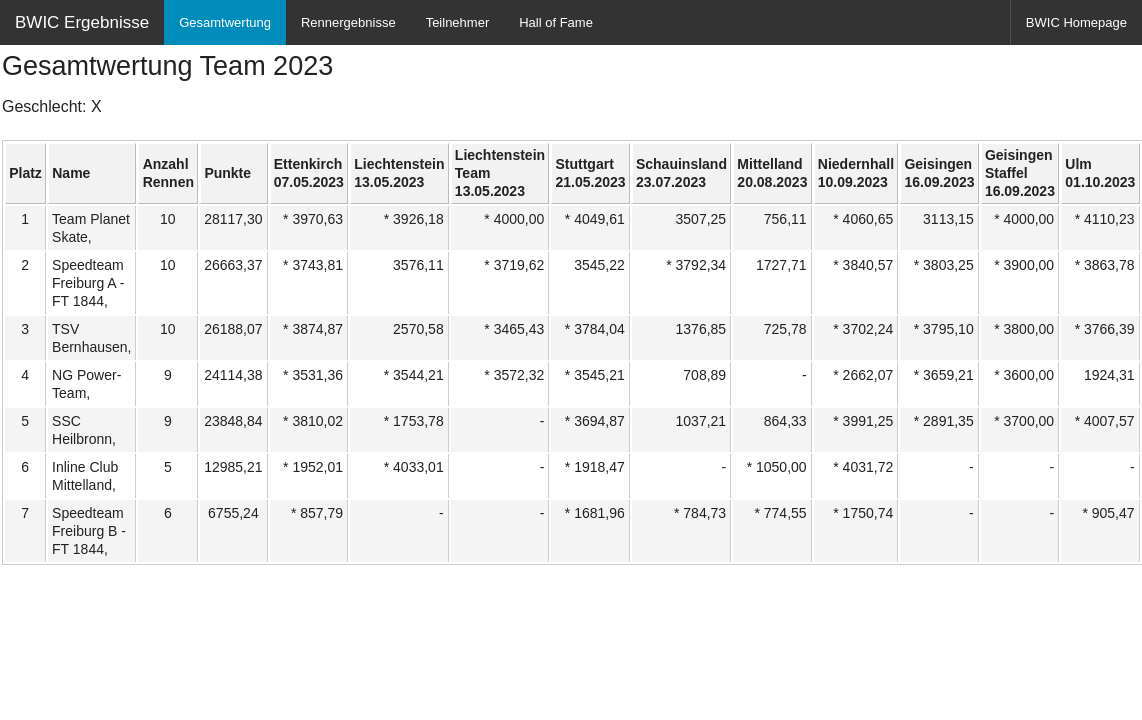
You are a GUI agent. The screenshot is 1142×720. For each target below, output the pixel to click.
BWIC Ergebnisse (82, 22)
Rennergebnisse (348, 22)
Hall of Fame (556, 22)
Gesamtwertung (225, 22)
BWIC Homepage (1076, 22)
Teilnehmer (458, 22)
